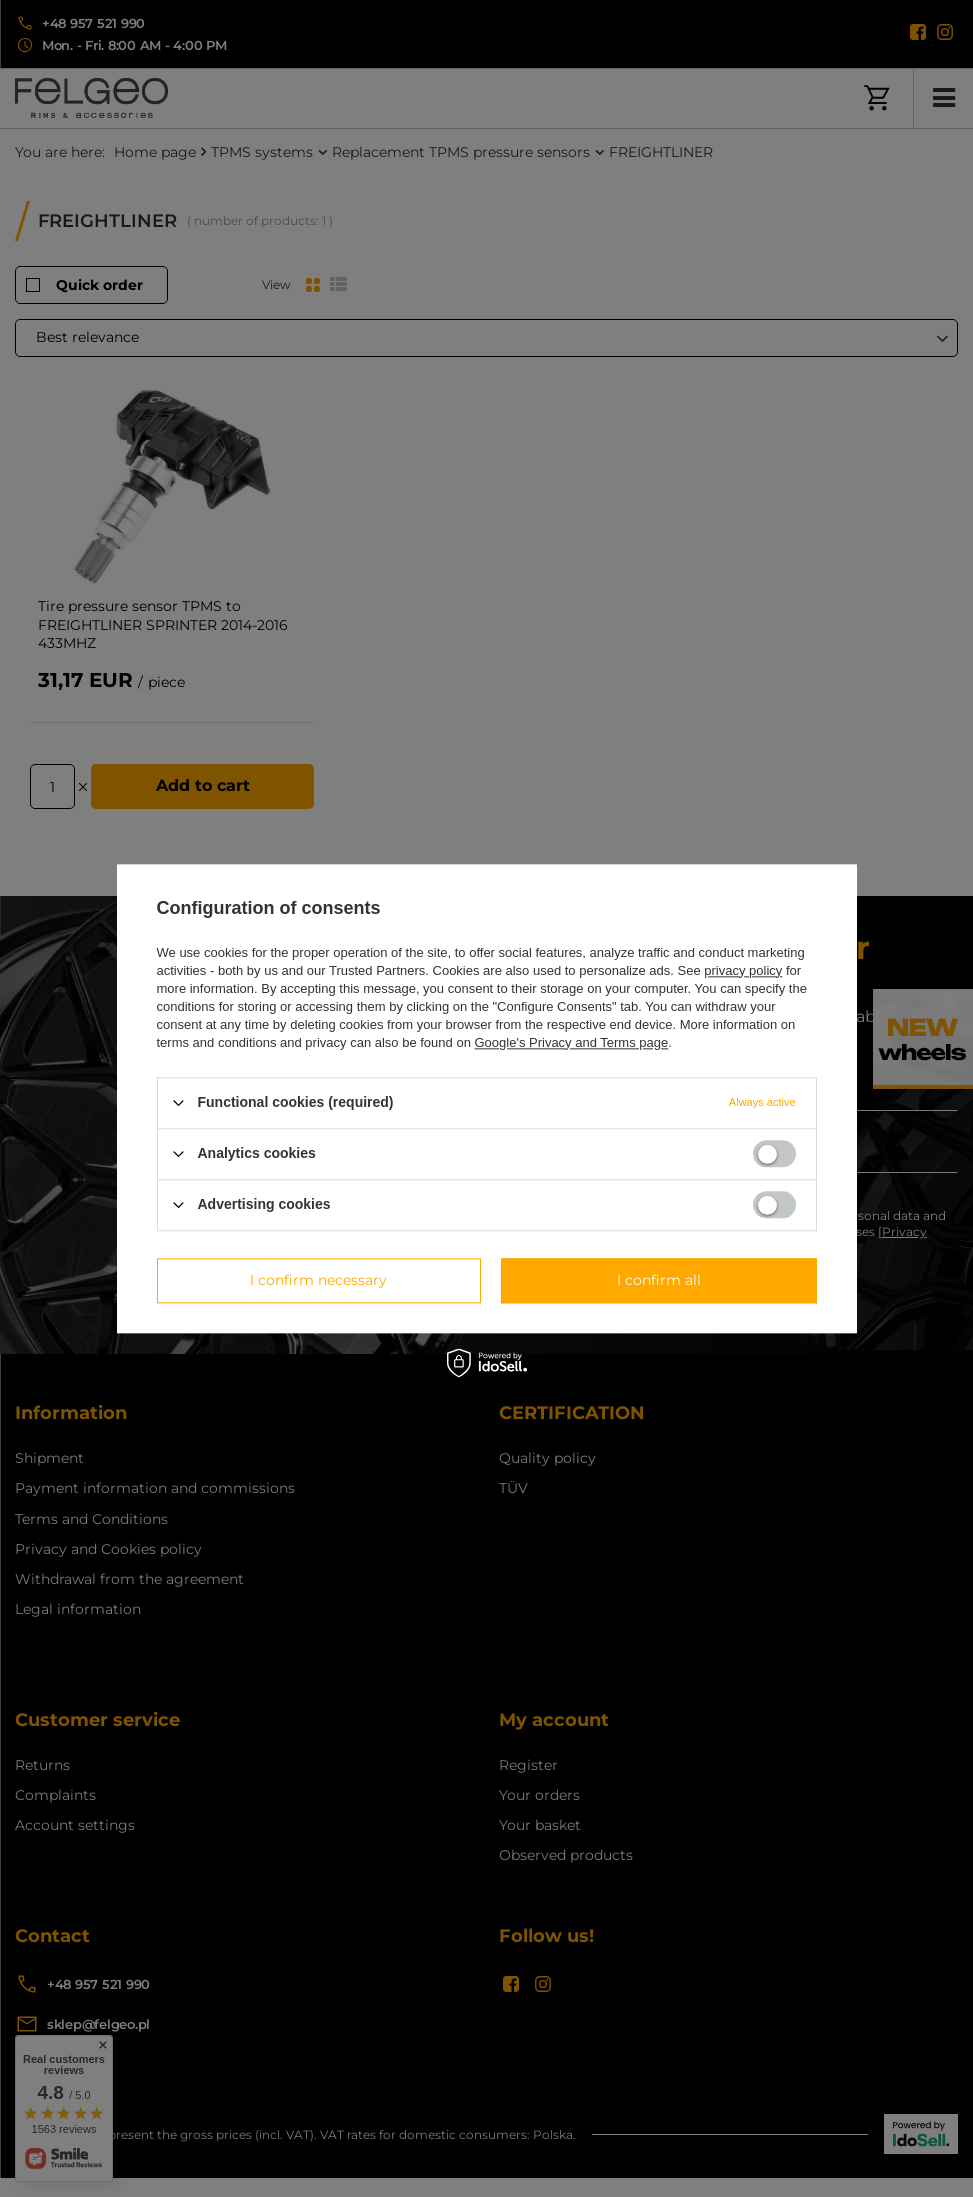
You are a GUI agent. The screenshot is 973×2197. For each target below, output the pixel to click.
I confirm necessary (318, 1280)
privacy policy (743, 970)
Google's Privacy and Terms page (571, 1042)
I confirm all (659, 1280)
